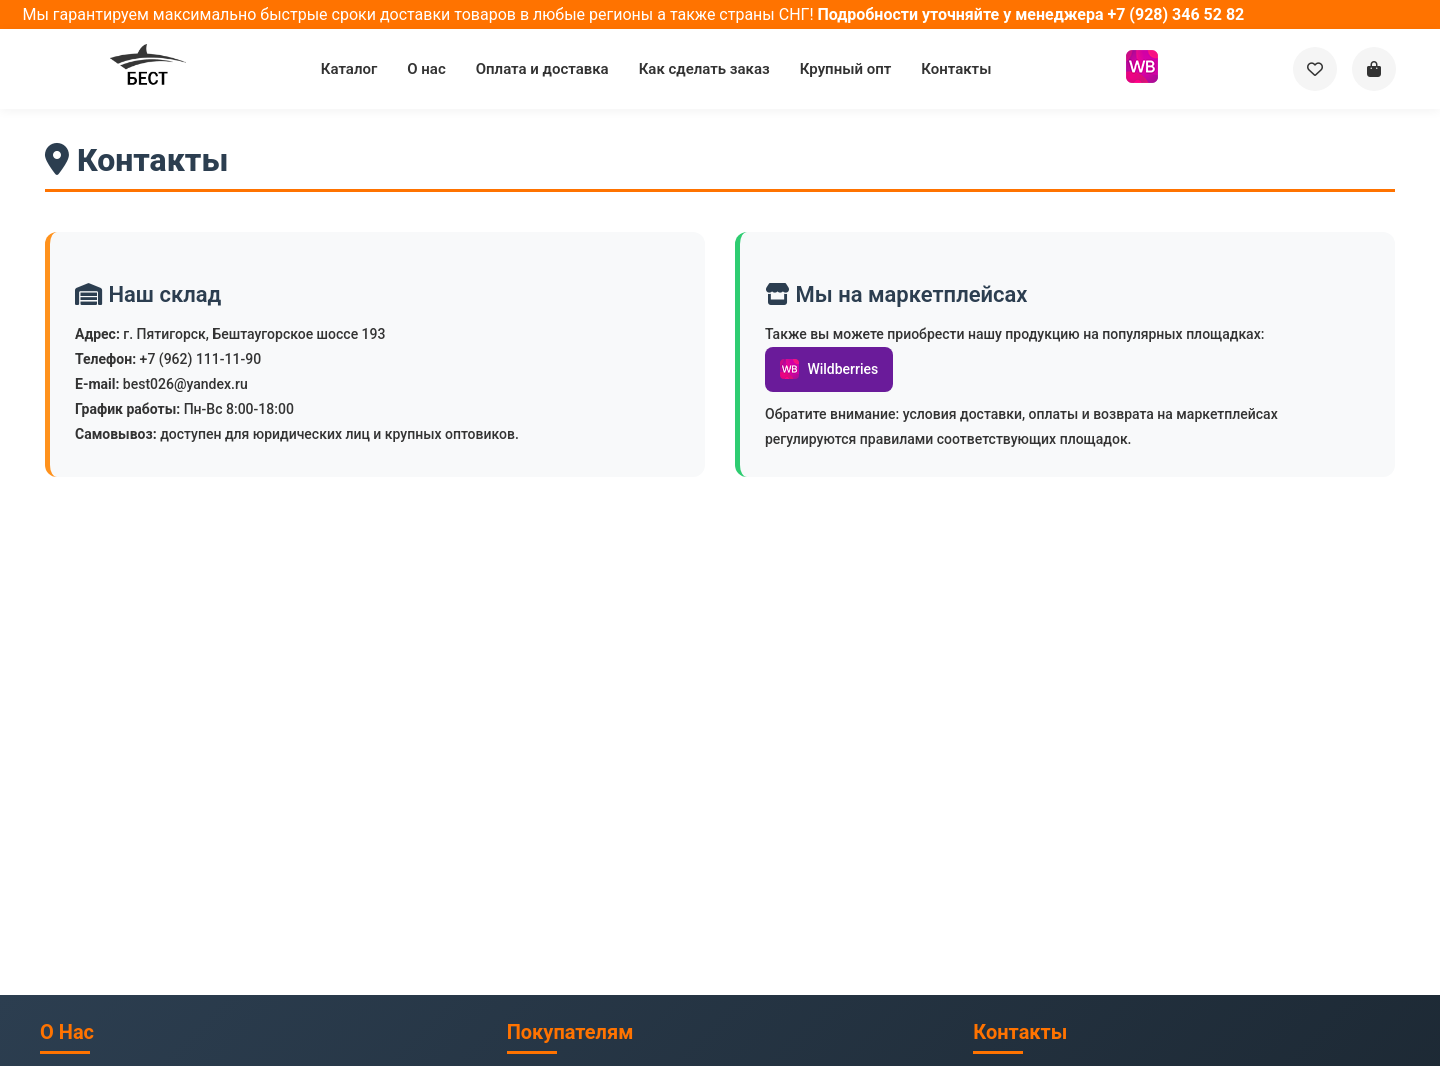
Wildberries (829, 369)
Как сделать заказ (704, 69)
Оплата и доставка (542, 69)
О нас (426, 69)
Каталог (349, 69)
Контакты (956, 69)
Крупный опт (846, 69)
